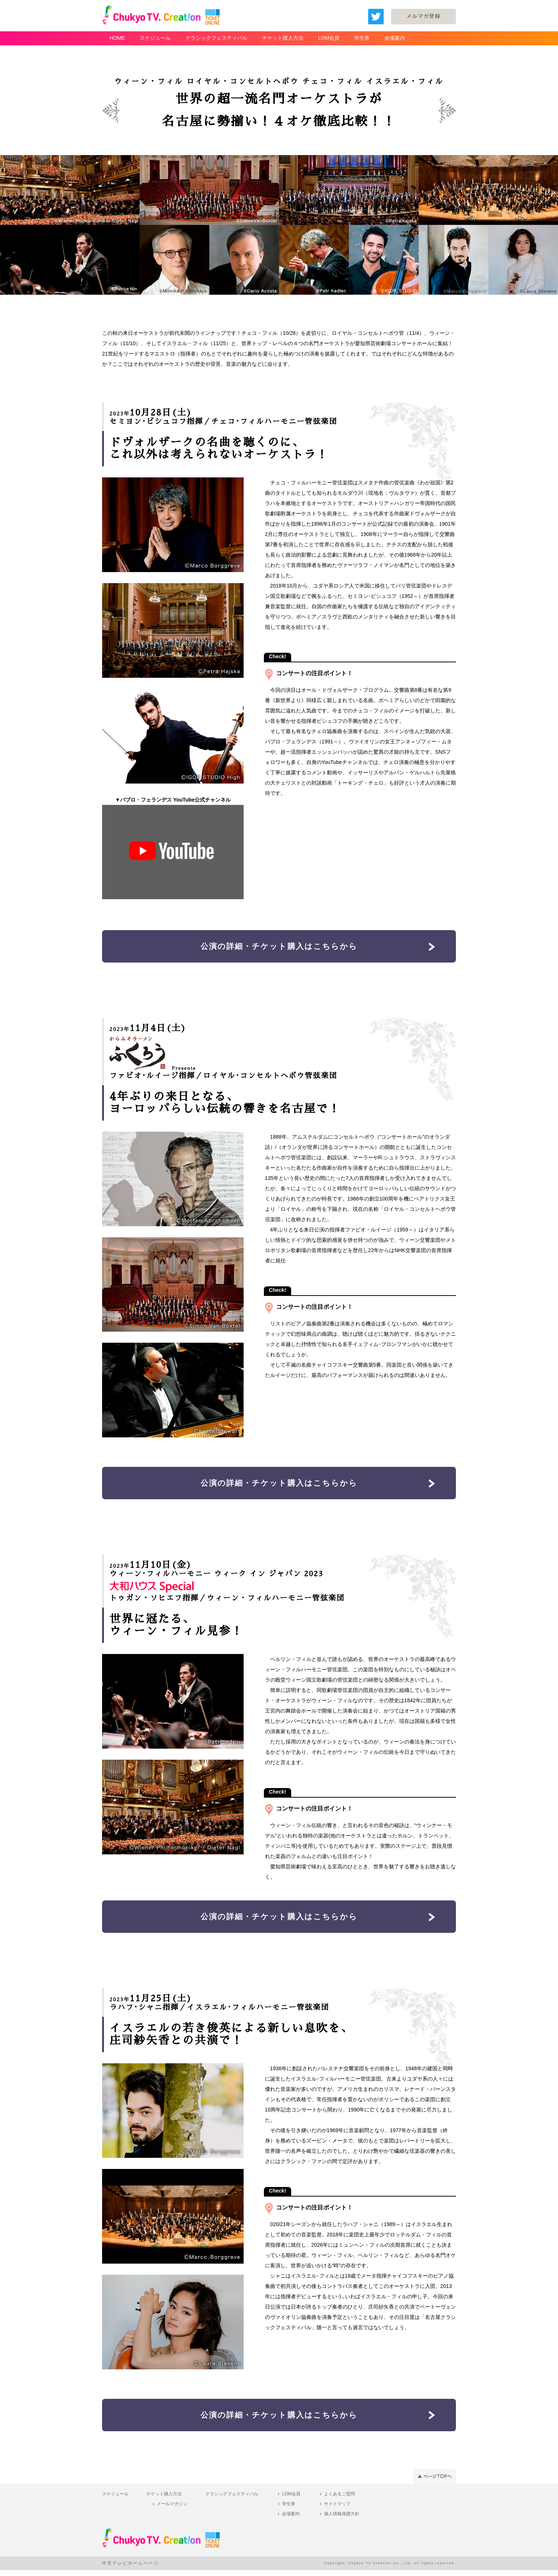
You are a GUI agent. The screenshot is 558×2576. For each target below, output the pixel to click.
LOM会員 (328, 38)
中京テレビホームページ (130, 2569)
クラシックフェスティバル (216, 38)
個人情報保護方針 (341, 2519)
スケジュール (155, 38)
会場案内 (394, 38)
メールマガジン (172, 2509)
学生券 (362, 38)
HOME (117, 38)
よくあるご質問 (339, 2499)
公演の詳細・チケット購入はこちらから (279, 947)
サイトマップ (337, 2509)
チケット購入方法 (282, 38)
